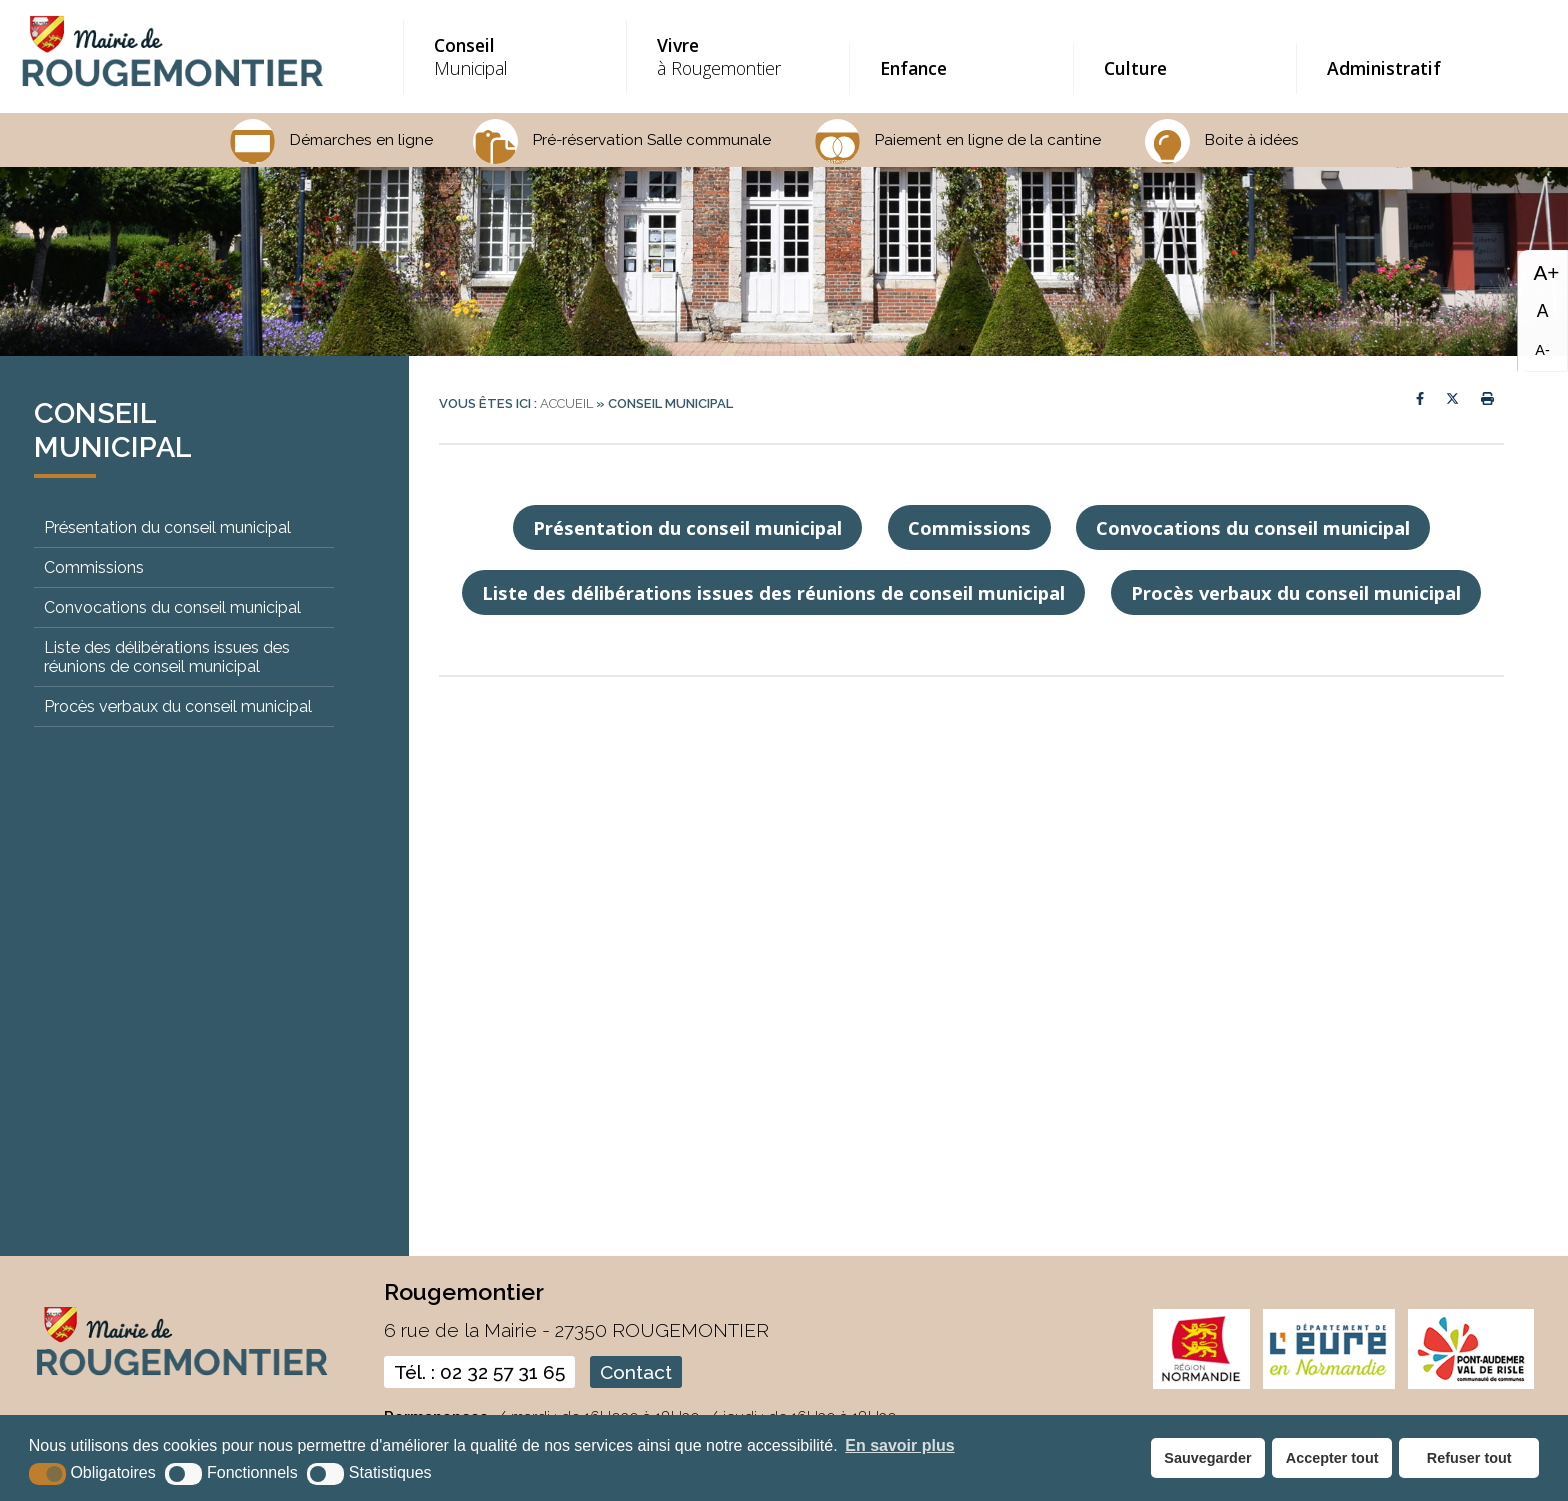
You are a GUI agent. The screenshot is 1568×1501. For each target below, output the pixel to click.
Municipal (513, 56)
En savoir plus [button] (899, 1445)
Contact (636, 1372)
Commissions (94, 567)
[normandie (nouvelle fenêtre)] (1201, 1384)
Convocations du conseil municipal (172, 607)
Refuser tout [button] (1469, 1458)
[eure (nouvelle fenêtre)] (1329, 1384)
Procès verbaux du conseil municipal (178, 706)
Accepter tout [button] (1332, 1458)
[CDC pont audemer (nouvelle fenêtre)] (1471, 1384)
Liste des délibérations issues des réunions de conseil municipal (167, 657)
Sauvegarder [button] (1207, 1458)
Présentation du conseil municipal (167, 527)
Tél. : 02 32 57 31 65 (479, 1372)
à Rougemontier (736, 56)
